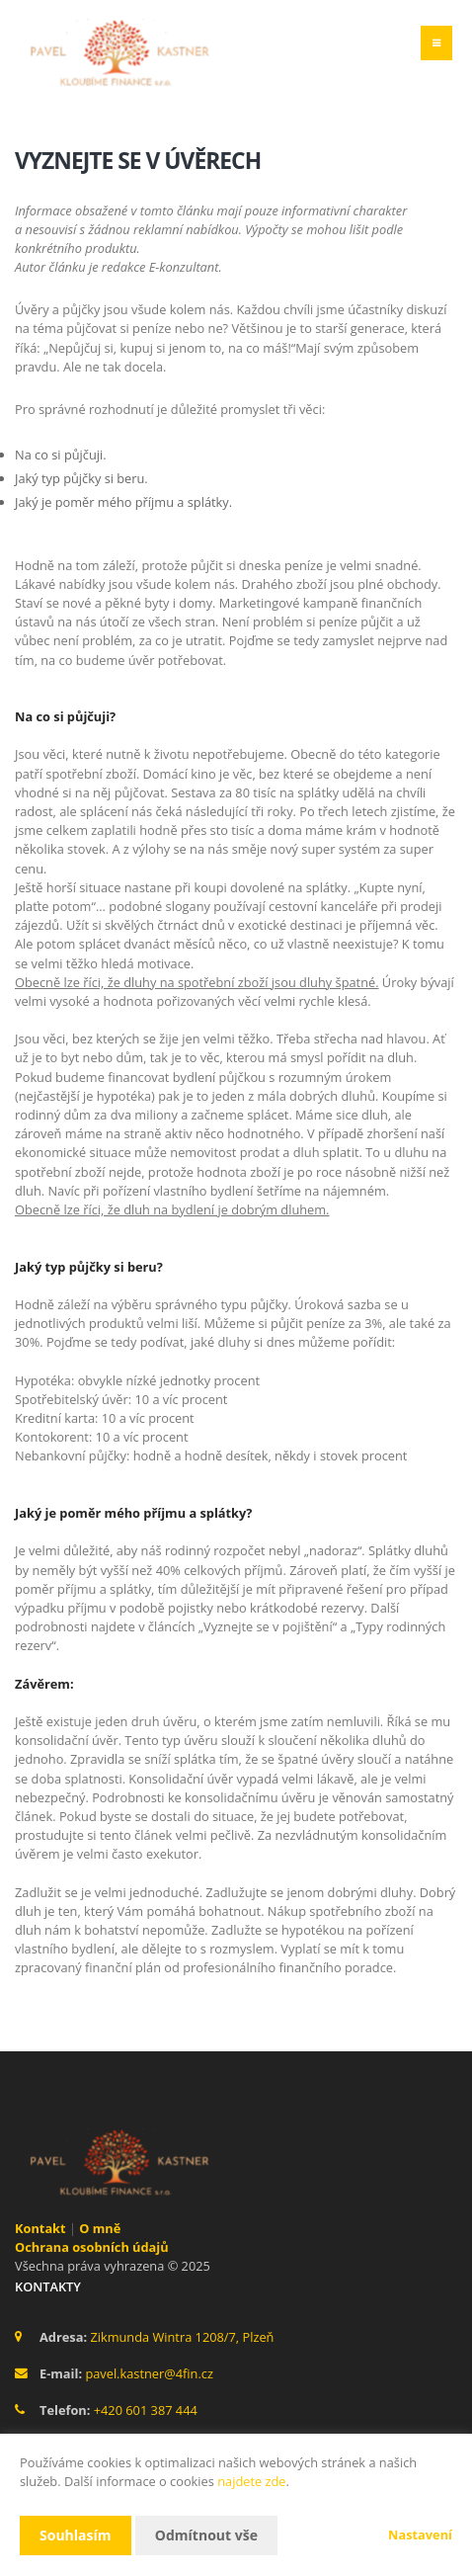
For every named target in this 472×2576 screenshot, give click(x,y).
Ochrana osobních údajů (92, 2247)
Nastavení (420, 2534)
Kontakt (40, 2228)
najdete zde (251, 2481)
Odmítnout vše (206, 2535)
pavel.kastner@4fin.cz (149, 2373)
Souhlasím (75, 2535)
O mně (99, 2228)
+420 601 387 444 (145, 2410)
